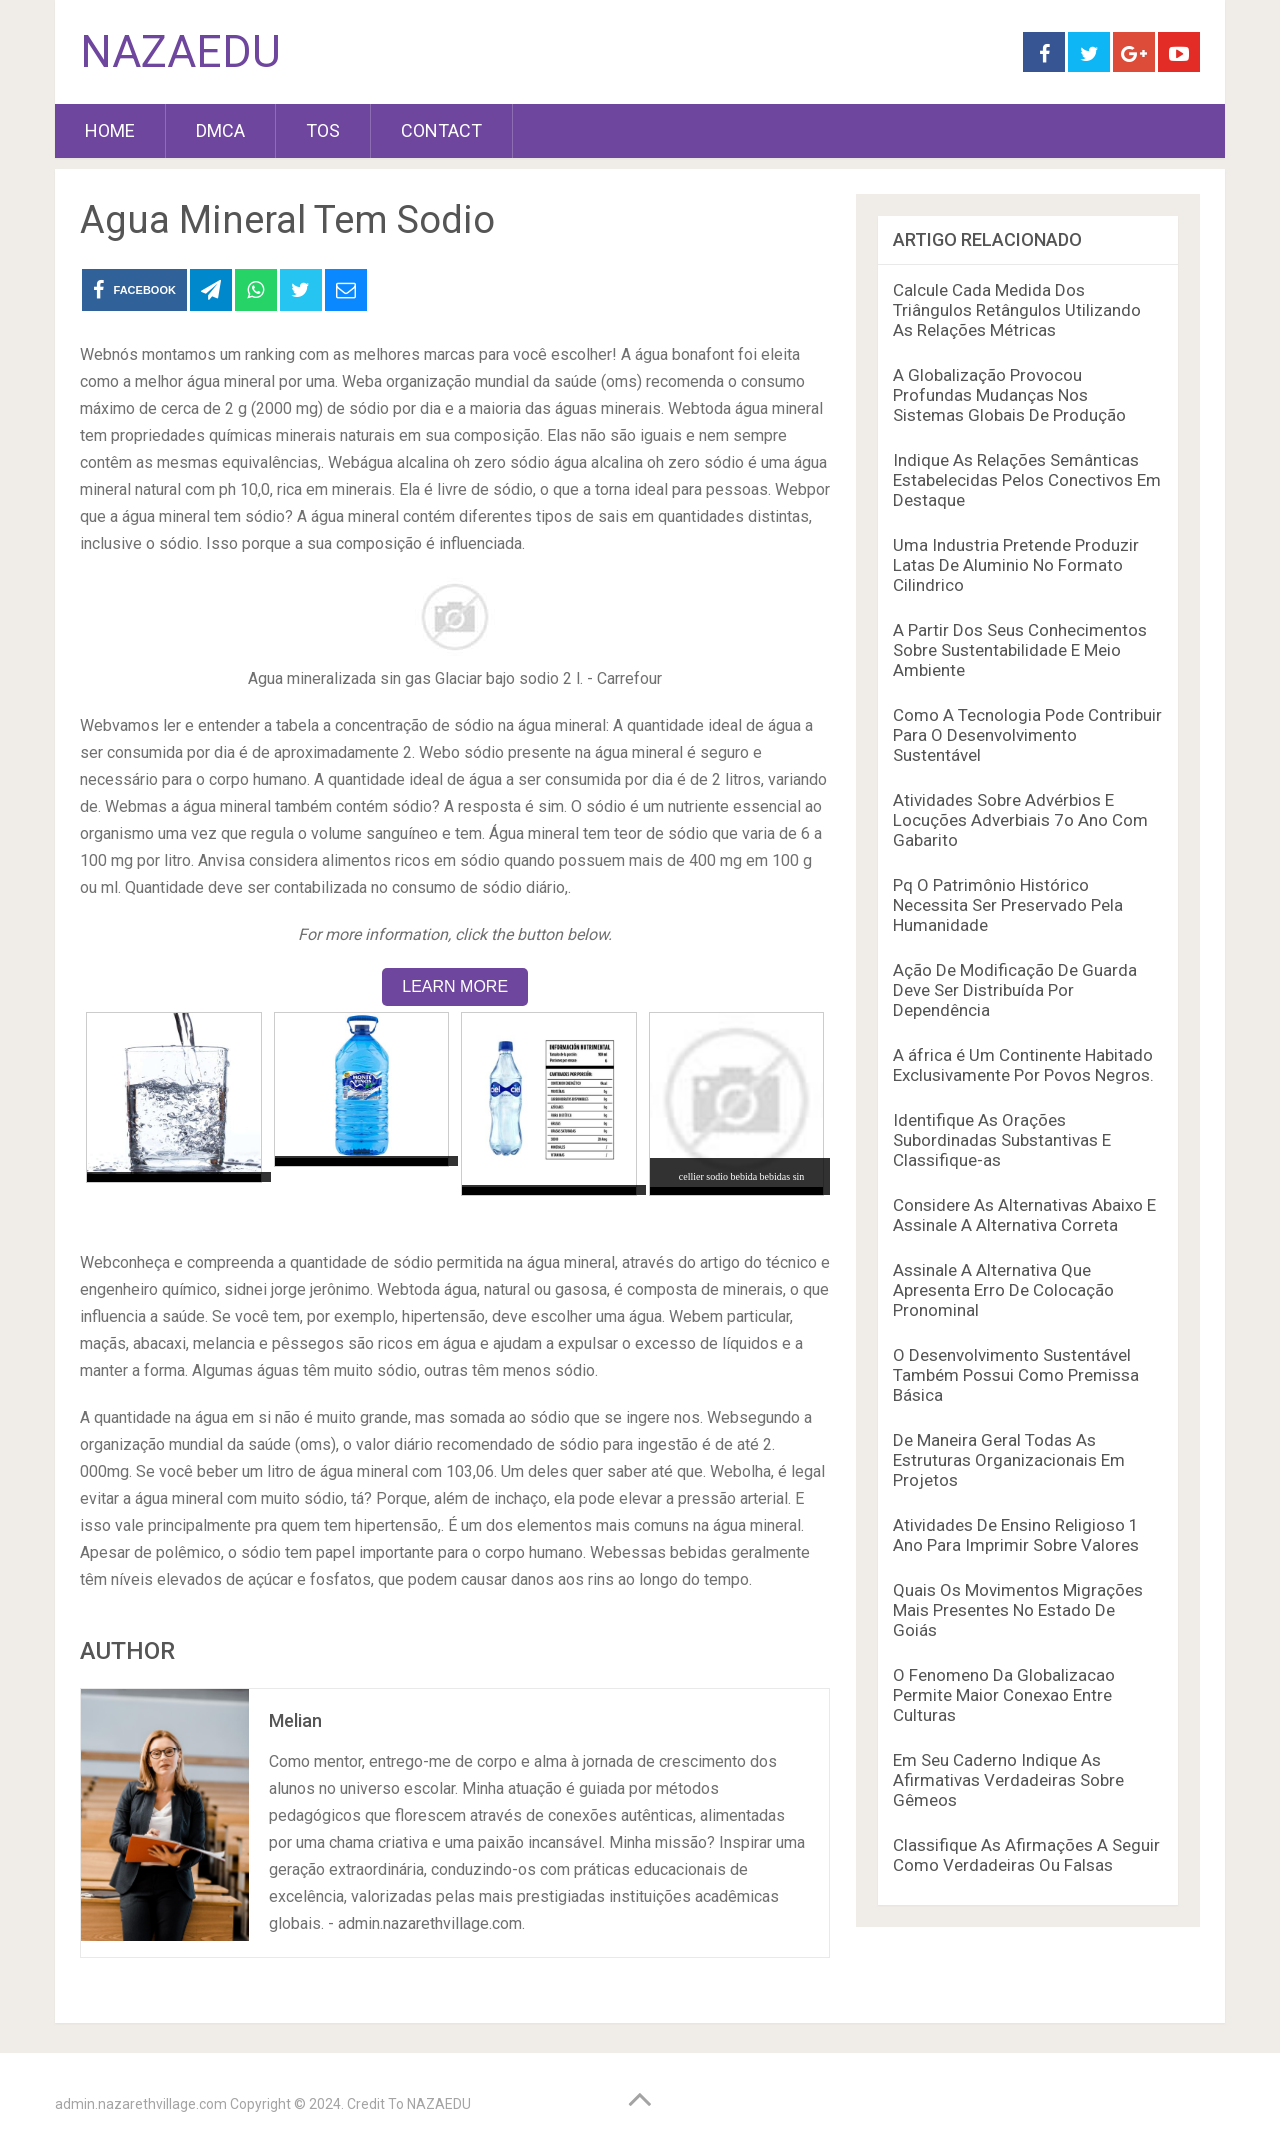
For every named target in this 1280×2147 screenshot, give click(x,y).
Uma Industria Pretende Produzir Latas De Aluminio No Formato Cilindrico (1016, 565)
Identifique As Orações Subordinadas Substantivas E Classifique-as (1002, 1140)
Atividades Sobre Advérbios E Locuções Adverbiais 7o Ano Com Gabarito (1020, 820)
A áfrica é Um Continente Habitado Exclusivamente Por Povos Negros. (1023, 1065)
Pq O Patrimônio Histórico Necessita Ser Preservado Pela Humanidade (1008, 905)
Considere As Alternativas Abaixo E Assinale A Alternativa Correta (1024, 1215)
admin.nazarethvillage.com (141, 2104)
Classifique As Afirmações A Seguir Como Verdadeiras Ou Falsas (1026, 1855)
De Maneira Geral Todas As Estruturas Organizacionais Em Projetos (1009, 1460)
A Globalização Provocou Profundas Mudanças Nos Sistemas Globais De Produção (1009, 395)
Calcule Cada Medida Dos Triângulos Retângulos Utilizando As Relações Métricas (1017, 310)
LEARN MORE (455, 986)
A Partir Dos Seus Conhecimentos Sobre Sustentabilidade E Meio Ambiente (1020, 650)
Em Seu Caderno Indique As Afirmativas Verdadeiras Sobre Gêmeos (1008, 1780)
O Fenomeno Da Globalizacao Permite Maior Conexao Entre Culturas (1004, 1695)
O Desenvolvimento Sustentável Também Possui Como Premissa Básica (1016, 1375)
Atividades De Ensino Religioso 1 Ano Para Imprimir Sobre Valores (1016, 1535)
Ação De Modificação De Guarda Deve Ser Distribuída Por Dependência (1015, 990)
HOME (110, 130)
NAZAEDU (180, 52)
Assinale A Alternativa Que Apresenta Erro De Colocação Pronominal (1003, 1290)
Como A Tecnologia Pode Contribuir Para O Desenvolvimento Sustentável (1027, 735)
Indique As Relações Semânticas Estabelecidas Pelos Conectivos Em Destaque (1027, 480)
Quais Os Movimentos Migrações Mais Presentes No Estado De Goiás (1018, 1610)
